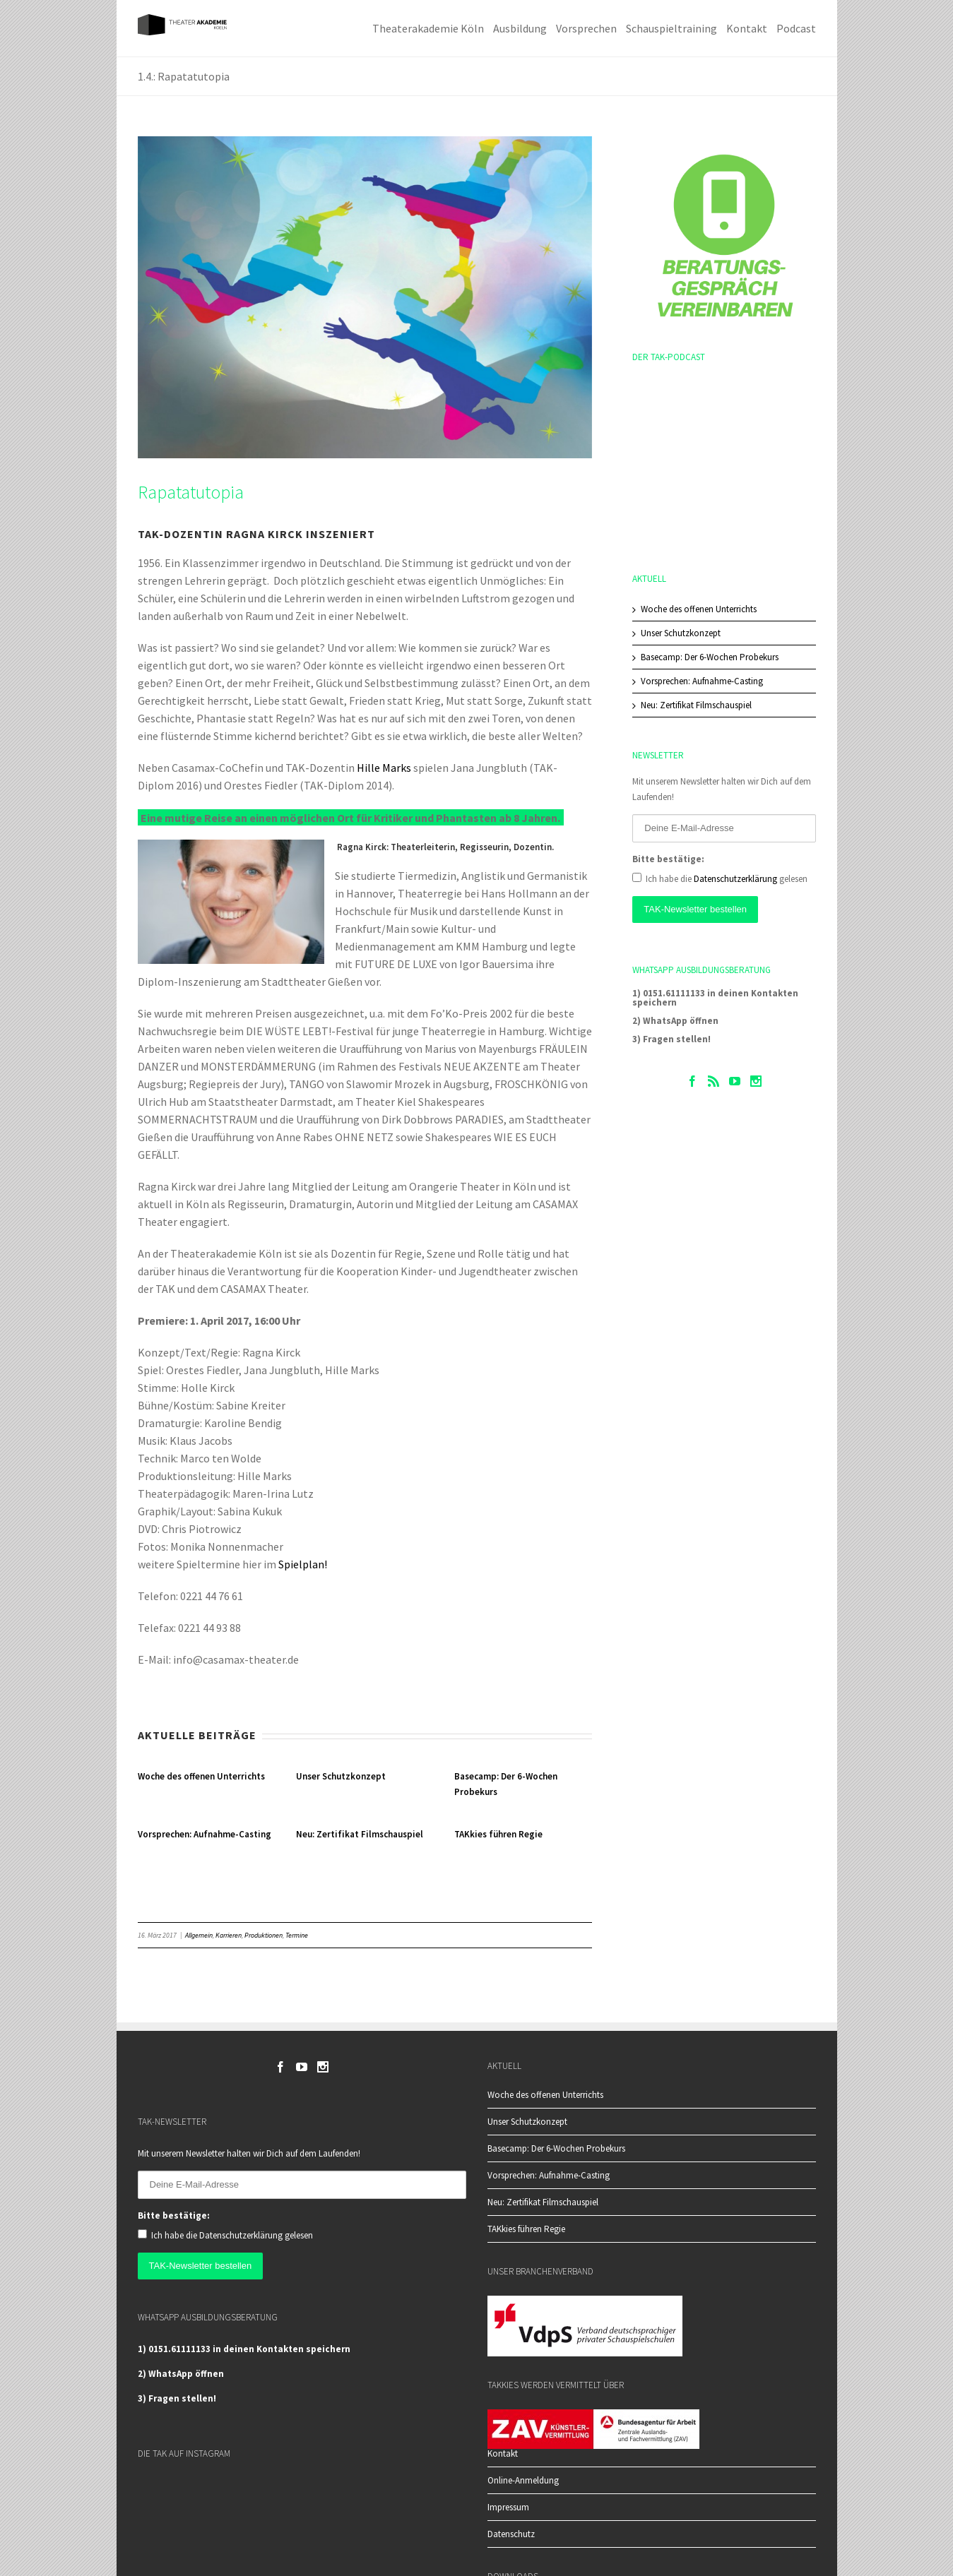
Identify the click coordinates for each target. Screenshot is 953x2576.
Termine (296, 1935)
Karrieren (228, 1935)
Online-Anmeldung (523, 2480)
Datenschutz (511, 2534)
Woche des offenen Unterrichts (201, 1776)
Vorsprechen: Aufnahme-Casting (204, 1834)
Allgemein (199, 1935)
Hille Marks (384, 768)
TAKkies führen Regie (498, 1834)
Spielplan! (302, 1564)
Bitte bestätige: (668, 859)
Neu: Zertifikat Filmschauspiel (359, 1834)
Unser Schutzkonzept (341, 1776)
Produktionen (263, 1935)
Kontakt (502, 2454)
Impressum (508, 2507)
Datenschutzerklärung (735, 879)
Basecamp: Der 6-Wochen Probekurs (710, 657)
